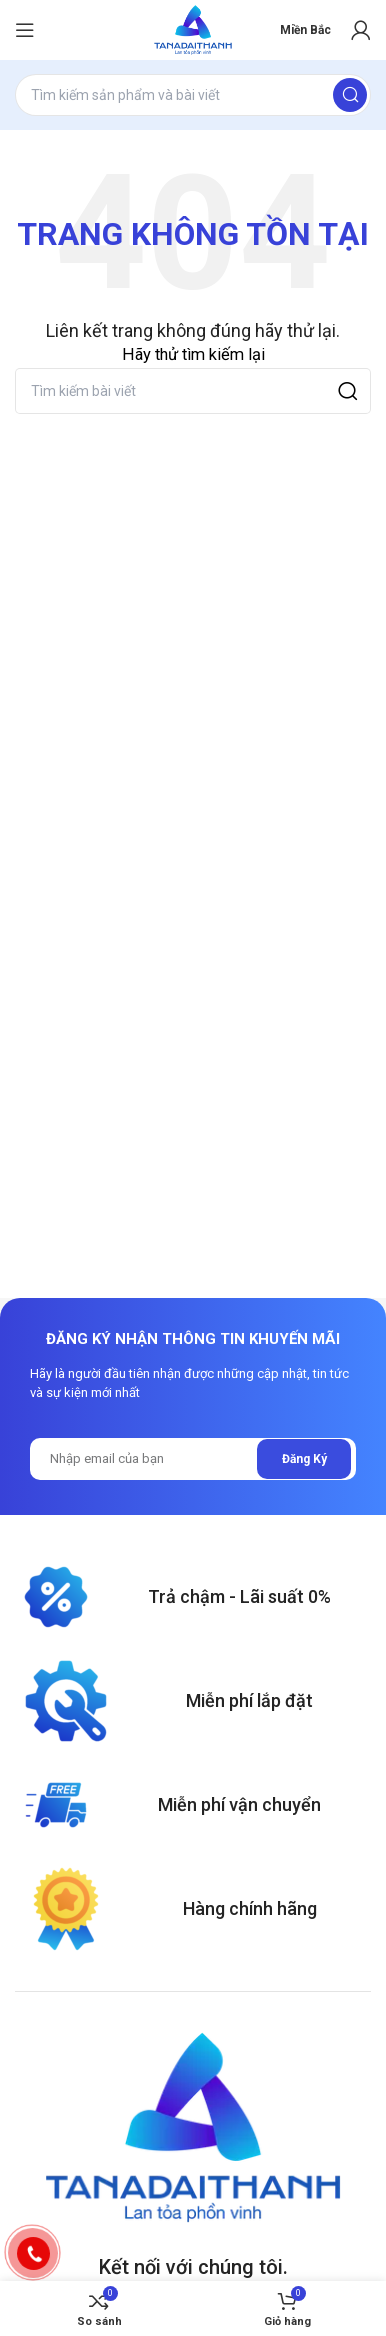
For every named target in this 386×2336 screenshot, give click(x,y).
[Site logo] (192, 30)
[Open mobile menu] (25, 30)
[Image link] (193, 2127)
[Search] (193, 95)
